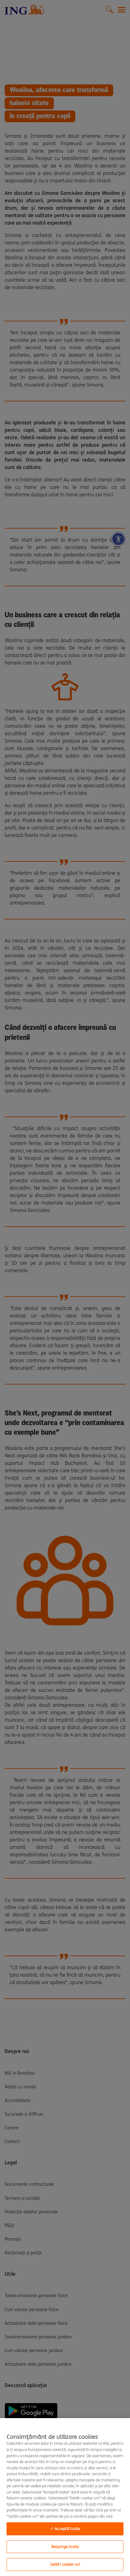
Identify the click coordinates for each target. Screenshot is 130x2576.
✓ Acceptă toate (65, 2528)
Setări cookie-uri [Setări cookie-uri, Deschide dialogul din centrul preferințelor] (65, 2564)
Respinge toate (65, 2546)
